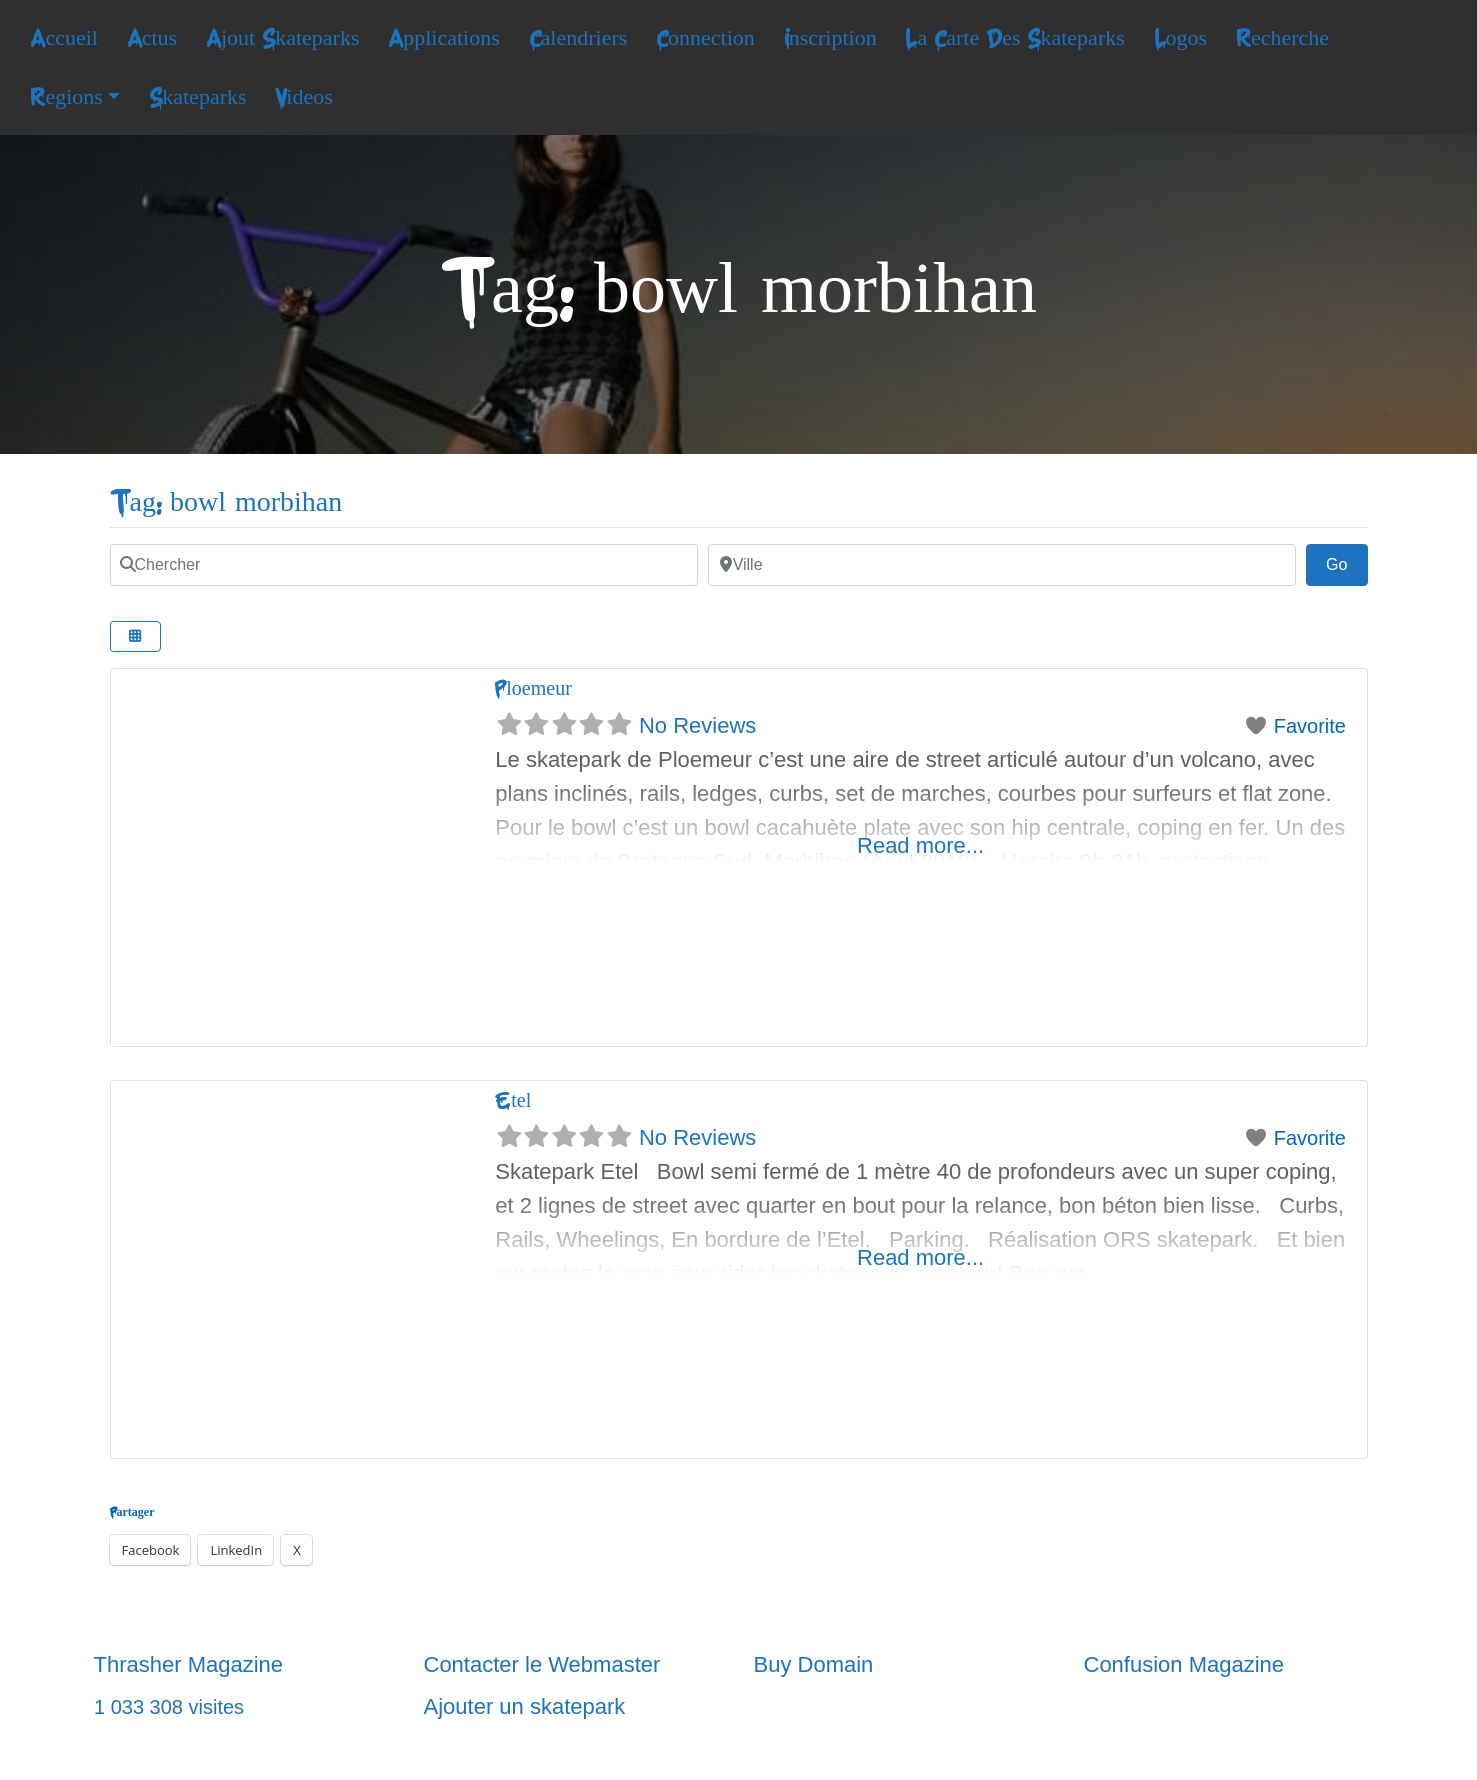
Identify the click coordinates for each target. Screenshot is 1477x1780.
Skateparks (197, 97)
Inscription (830, 38)
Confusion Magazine (1184, 1664)
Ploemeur (533, 688)
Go (1347, 562)
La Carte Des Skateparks (1014, 38)
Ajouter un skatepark (525, 1706)
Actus (152, 38)
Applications (444, 38)
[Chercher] (404, 565)
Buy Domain (814, 1664)
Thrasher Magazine (189, 1664)
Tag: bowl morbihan (226, 502)
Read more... (920, 845)
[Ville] (1002, 565)
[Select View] (136, 636)
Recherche (1282, 38)
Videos (303, 97)
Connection (705, 38)
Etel (513, 1100)
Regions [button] (66, 97)
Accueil (64, 38)
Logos (1181, 38)
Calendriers (578, 38)
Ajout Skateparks (283, 38)
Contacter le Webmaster (542, 1664)
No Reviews (697, 725)
